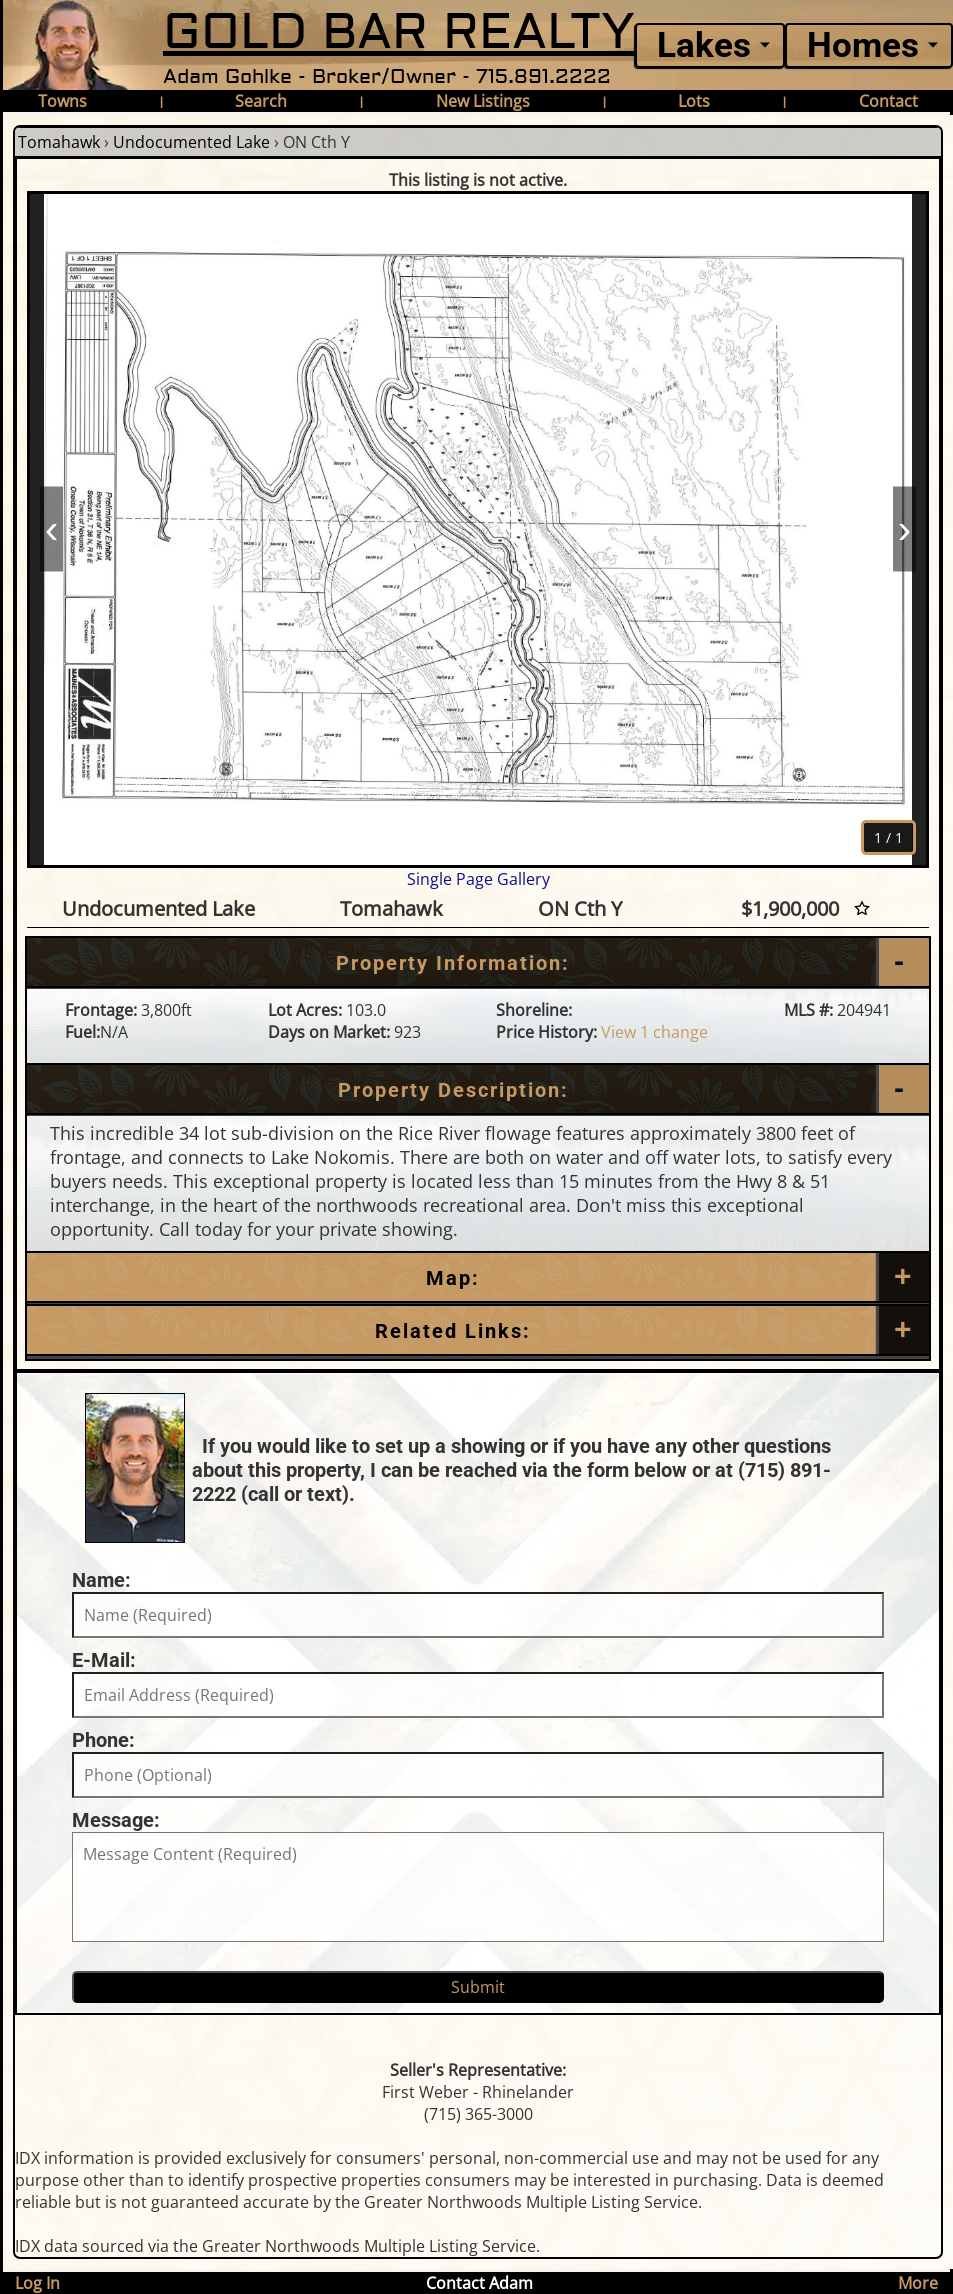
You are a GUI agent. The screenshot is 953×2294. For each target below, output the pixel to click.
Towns (62, 101)
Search (261, 101)
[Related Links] (478, 1331)
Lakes (704, 45)
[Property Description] (478, 1090)
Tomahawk (59, 142)
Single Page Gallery (478, 879)
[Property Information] (478, 963)
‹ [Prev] (51, 529)
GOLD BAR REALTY (399, 32)
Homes (863, 45)
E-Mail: (104, 1660)
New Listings (483, 101)
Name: (101, 1580)
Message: (116, 1820)
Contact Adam (479, 2283)
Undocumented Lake (191, 142)
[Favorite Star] (862, 908)
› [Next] (904, 529)
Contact (888, 101)
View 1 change (654, 1032)
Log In (37, 2283)
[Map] (478, 1278)
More (918, 2283)
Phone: (103, 1740)
